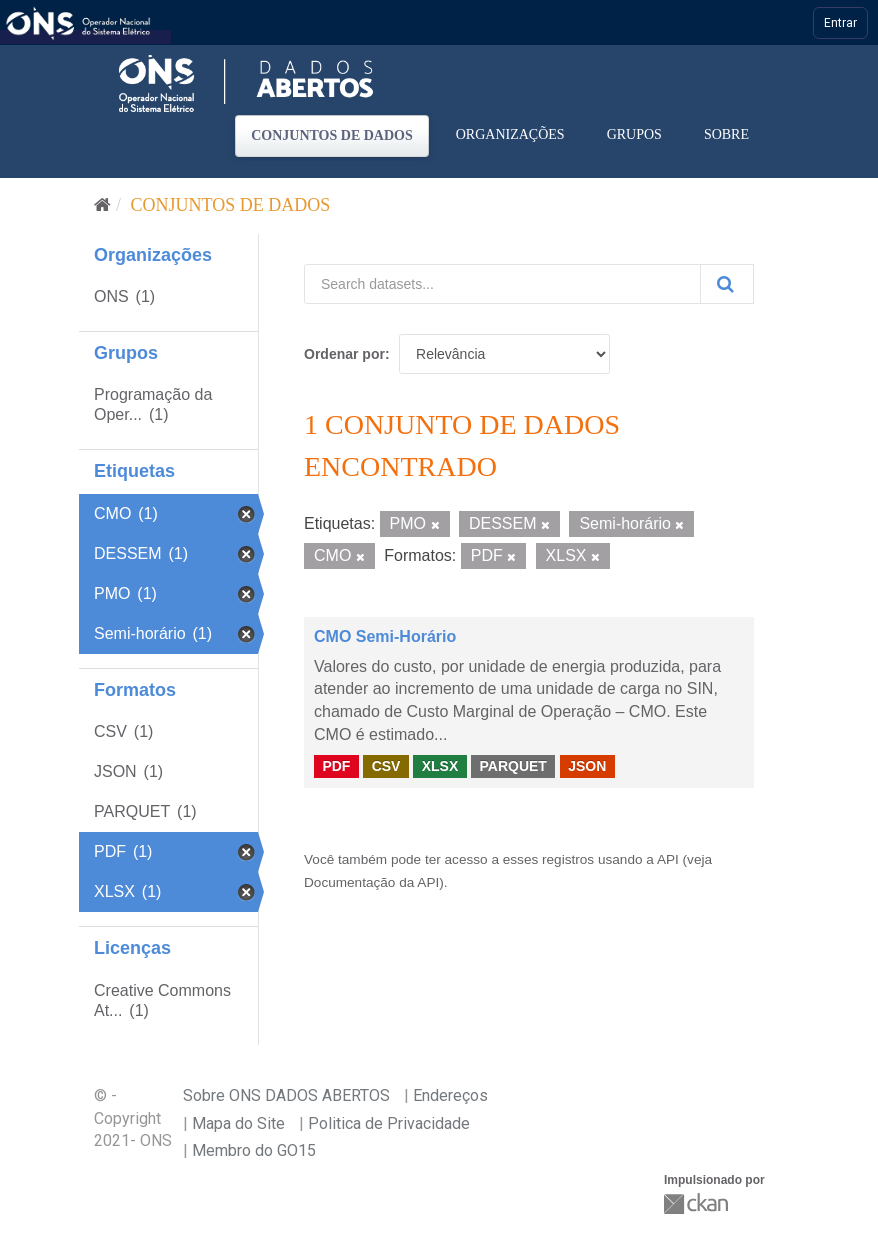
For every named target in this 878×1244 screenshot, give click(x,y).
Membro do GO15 (254, 1150)
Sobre (726, 134)
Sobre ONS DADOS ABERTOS (286, 1095)
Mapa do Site (238, 1123)
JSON (587, 766)
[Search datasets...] (502, 284)
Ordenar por (344, 354)
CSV (386, 766)
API (668, 859)
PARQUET (512, 766)
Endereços (450, 1095)
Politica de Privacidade (389, 1123)
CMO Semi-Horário (385, 636)
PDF (336, 766)
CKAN (698, 1203)
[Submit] (727, 284)
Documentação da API (371, 882)
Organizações (510, 134)
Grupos (634, 134)
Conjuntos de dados (332, 135)
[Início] (102, 205)
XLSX (440, 766)
